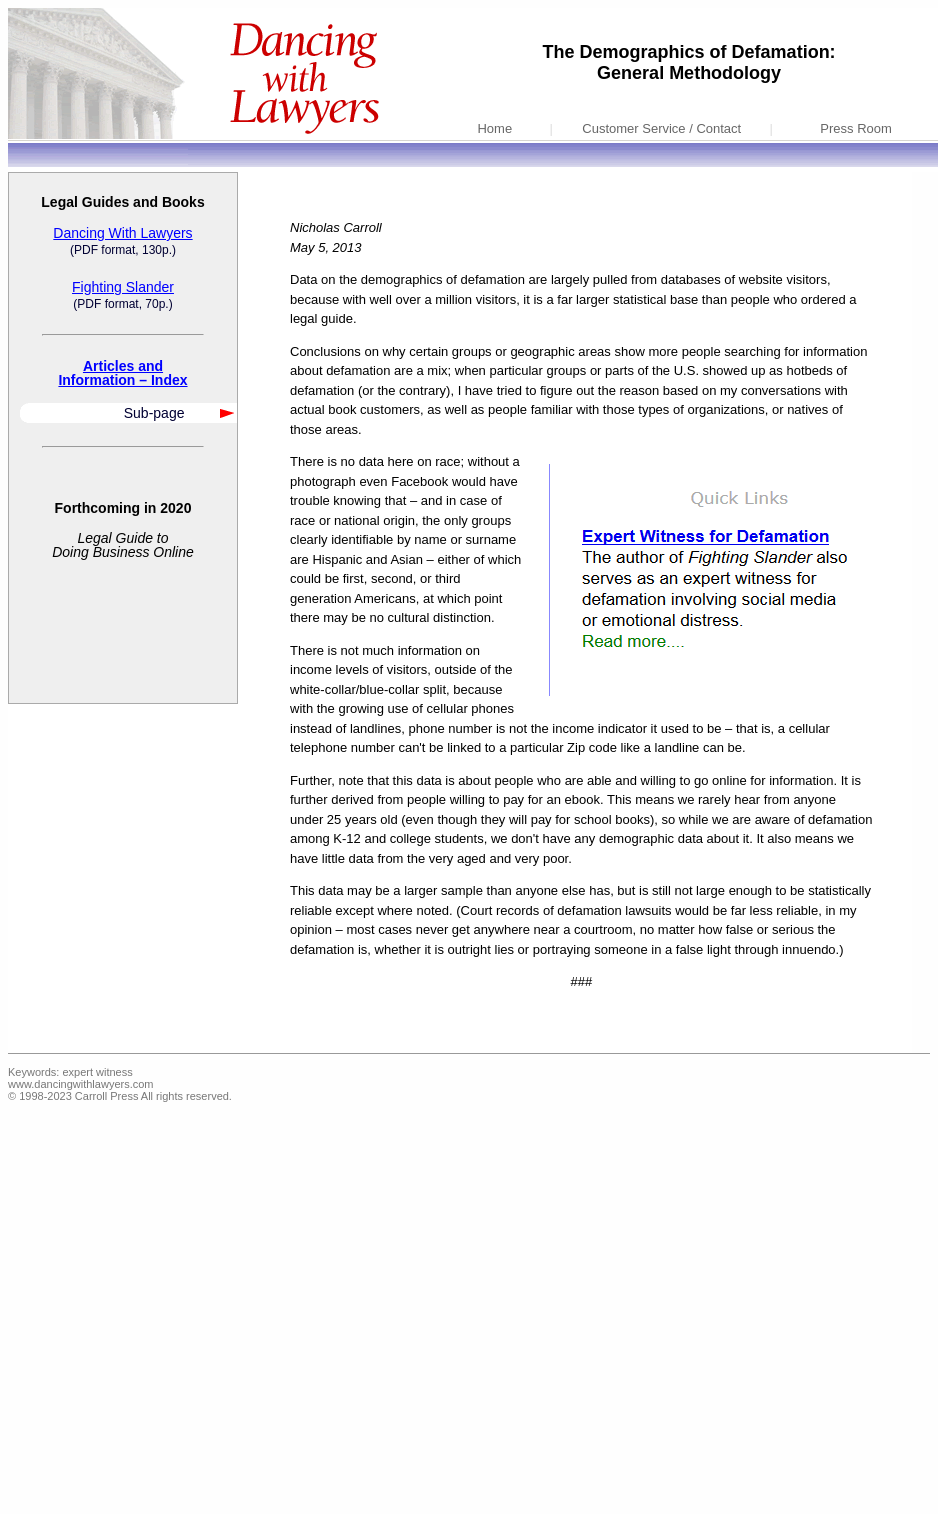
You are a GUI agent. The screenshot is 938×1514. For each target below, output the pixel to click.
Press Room (856, 128)
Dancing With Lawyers (122, 233)
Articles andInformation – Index (122, 373)
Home (494, 128)
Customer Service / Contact (661, 128)
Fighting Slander (123, 287)
